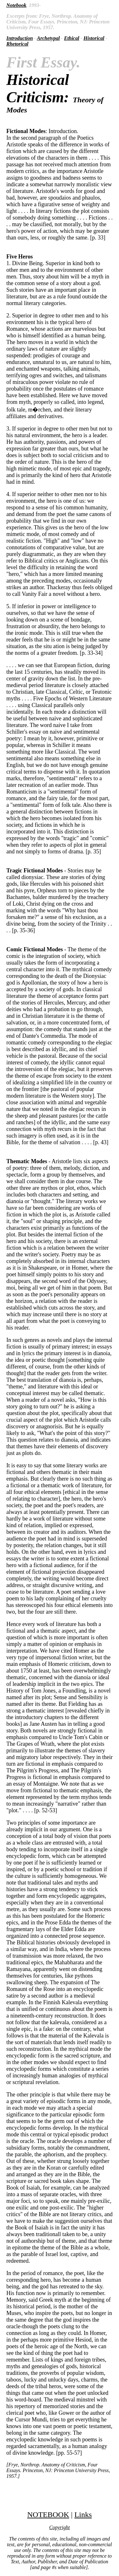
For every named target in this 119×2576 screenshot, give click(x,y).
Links (83, 2514)
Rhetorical (17, 44)
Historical (93, 38)
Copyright (59, 2527)
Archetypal (48, 38)
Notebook (16, 5)
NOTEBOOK (48, 2514)
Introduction (19, 38)
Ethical (71, 38)
